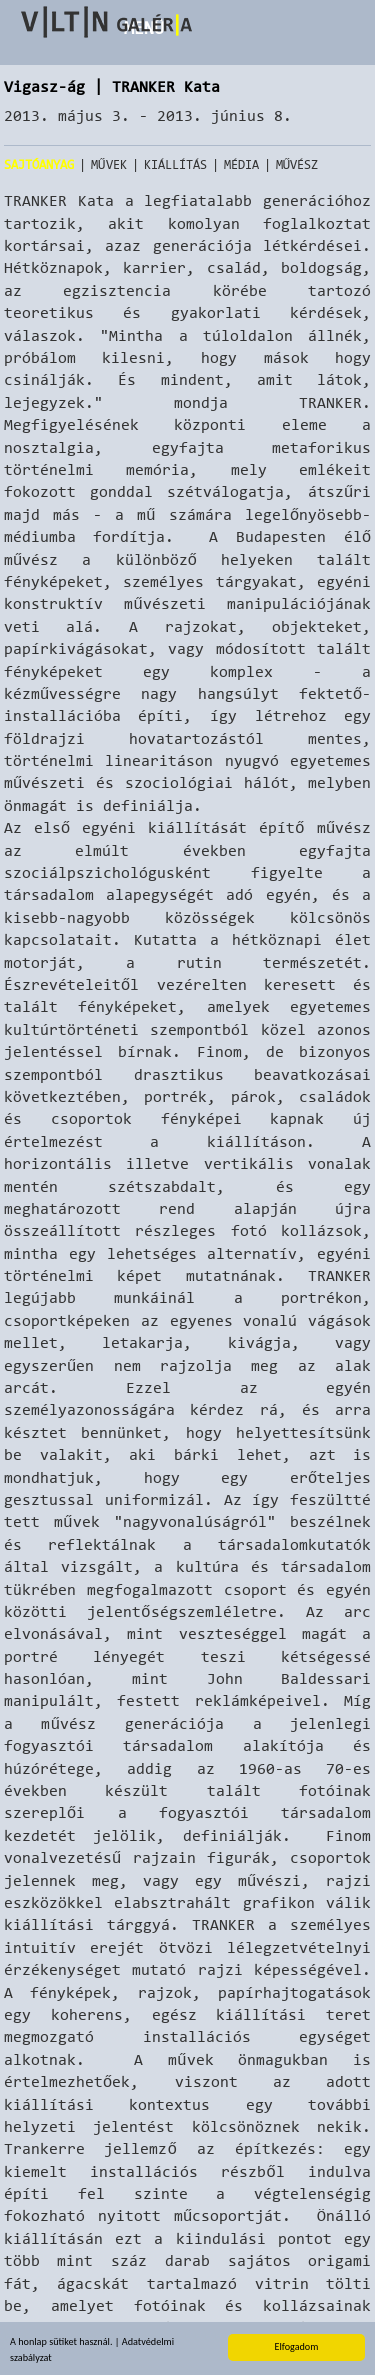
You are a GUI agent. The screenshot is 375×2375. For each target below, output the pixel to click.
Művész (297, 164)
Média (241, 164)
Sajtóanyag (39, 164)
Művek (109, 164)
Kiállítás (175, 164)
